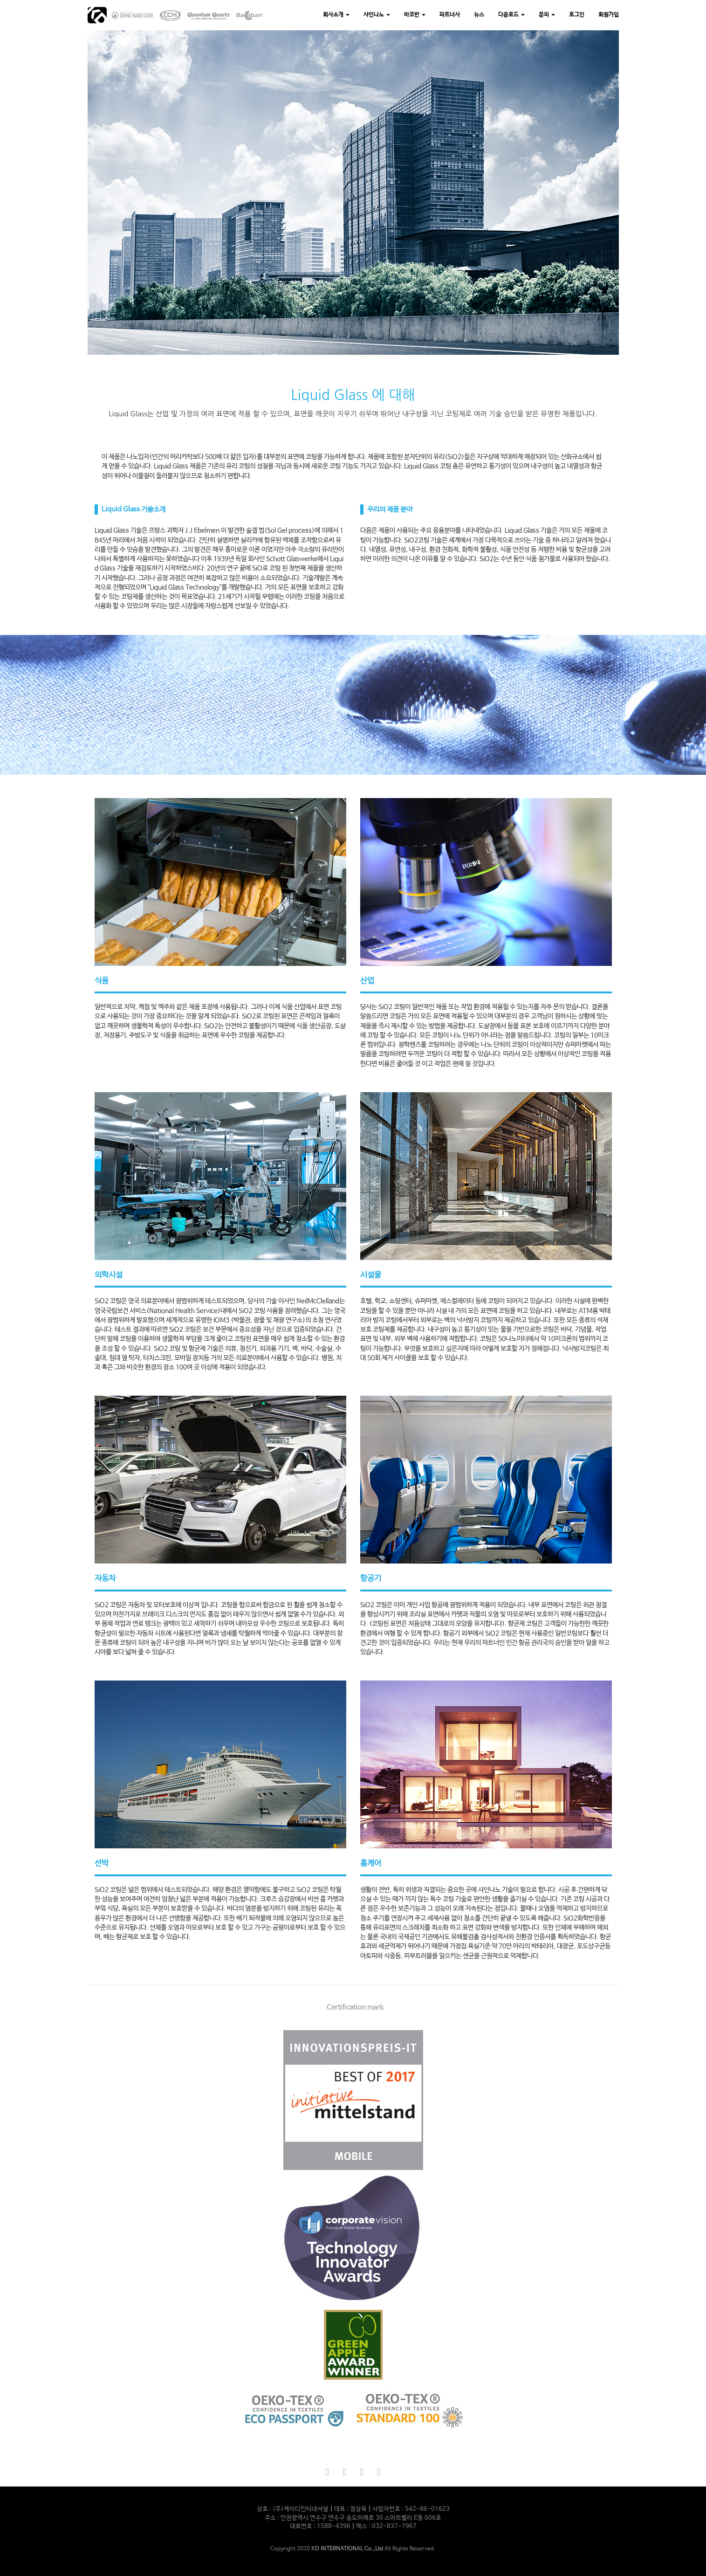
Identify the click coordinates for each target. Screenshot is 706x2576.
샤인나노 (376, 15)
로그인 (576, 15)
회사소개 (336, 15)
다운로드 (511, 15)
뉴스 (479, 15)
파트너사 (449, 15)
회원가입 (608, 15)
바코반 (414, 15)
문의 (547, 15)
